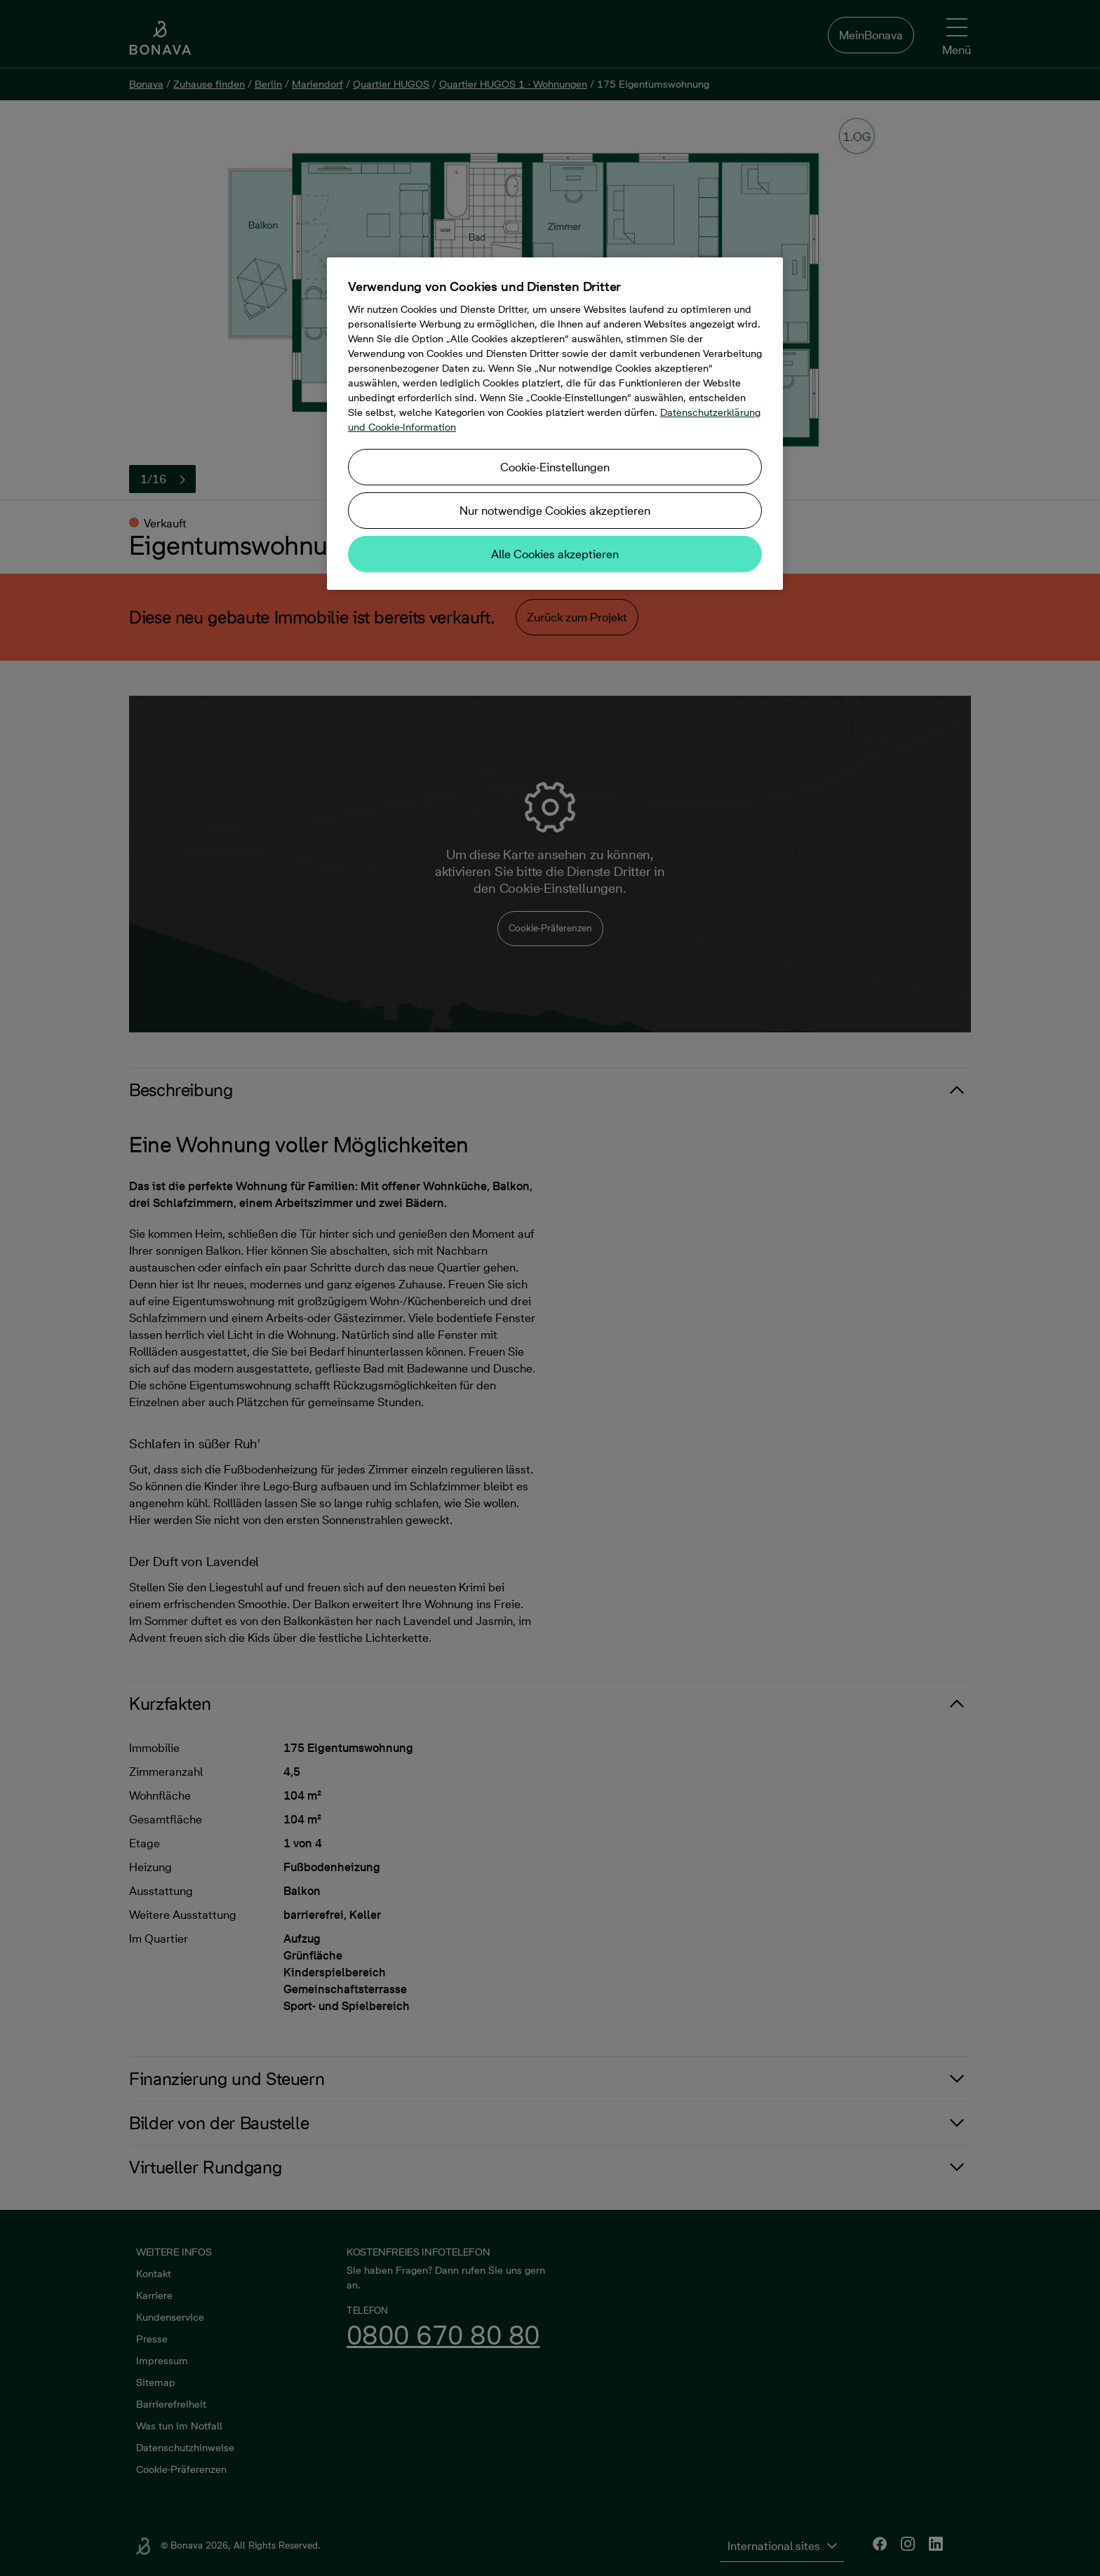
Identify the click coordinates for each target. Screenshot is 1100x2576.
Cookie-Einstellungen (555, 467)
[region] (555, 423)
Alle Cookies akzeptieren (555, 554)
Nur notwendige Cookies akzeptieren (555, 511)
